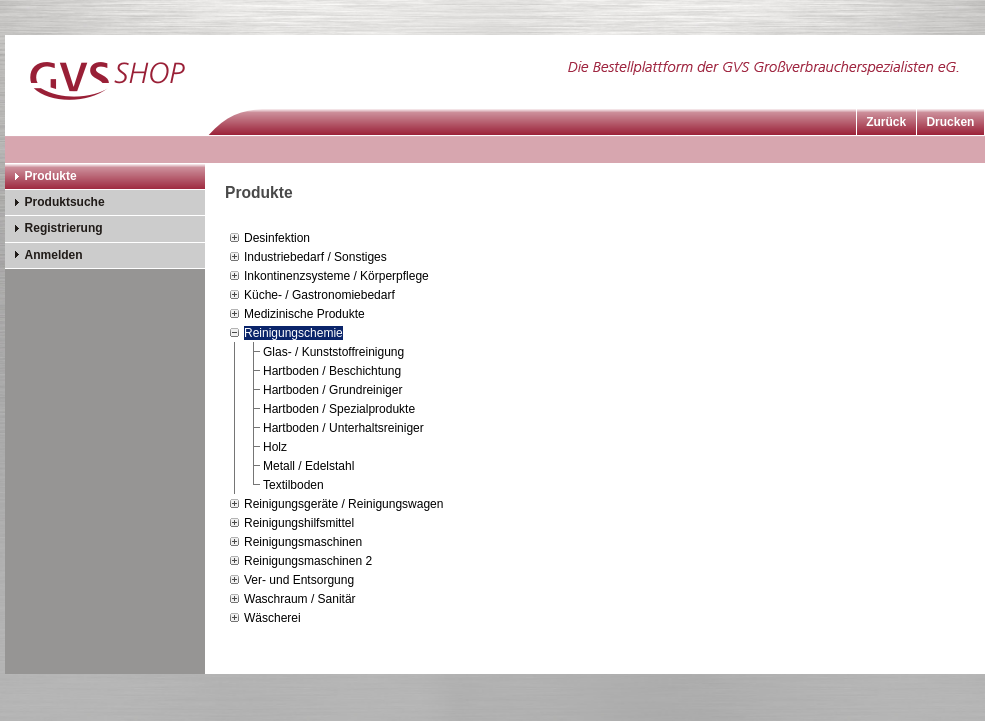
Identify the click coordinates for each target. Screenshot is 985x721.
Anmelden (54, 255)
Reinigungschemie (293, 333)
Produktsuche (65, 202)
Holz (275, 447)
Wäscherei (272, 618)
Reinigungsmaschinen (303, 542)
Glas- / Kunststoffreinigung (333, 352)
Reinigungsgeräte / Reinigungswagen (343, 504)
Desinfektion (277, 238)
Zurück (886, 122)
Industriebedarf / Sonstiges (315, 257)
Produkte (51, 176)
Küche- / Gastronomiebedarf (319, 295)
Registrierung (64, 228)
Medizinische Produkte (304, 314)
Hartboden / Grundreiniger (332, 390)
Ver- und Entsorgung (299, 580)
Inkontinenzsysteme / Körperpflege (336, 276)
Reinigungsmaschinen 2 (308, 561)
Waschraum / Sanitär (300, 599)
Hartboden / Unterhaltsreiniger (343, 428)
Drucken (950, 122)
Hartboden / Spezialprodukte (339, 409)
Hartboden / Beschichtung (332, 371)
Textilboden (293, 485)
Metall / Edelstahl (308, 466)
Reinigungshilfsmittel (299, 523)
